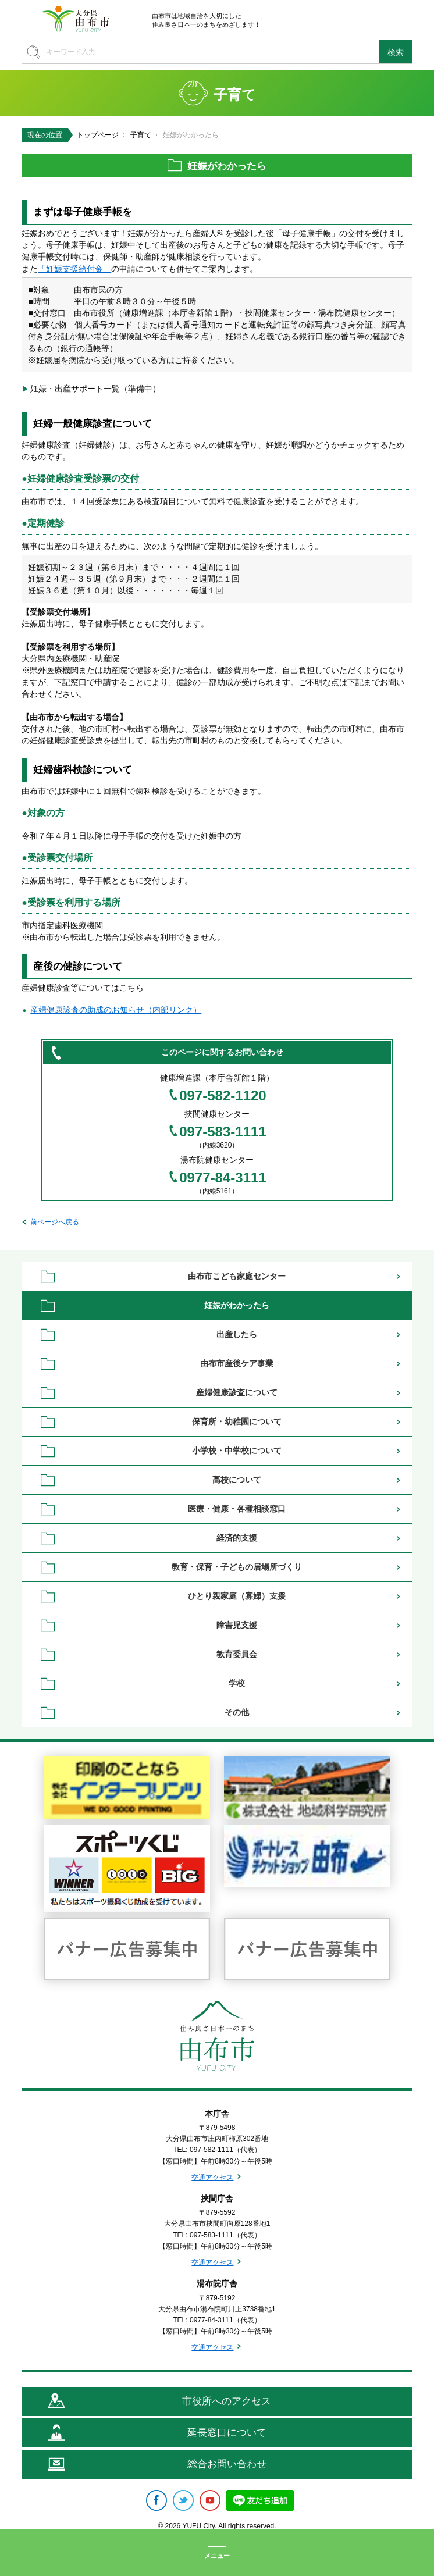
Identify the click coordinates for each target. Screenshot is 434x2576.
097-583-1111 (222, 1132)
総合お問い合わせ (226, 2464)
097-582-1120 (222, 1096)
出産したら (236, 1334)
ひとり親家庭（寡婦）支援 (237, 1596)
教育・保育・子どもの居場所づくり (237, 1567)
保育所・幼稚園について (237, 1421)
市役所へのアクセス (226, 2401)
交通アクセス (212, 2178)
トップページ (98, 135)
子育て (140, 135)
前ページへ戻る (54, 1221)
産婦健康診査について (237, 1392)
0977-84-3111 (222, 1178)
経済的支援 (236, 1537)
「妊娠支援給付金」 (74, 268)
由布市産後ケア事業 (236, 1363)
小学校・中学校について (237, 1450)
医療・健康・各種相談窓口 (237, 1508)
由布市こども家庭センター (237, 1276)
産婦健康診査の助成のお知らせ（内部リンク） (115, 1009)
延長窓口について (226, 2432)
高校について (236, 1479)
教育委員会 (236, 1654)
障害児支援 (236, 1625)
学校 (237, 1683)
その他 (237, 1712)
